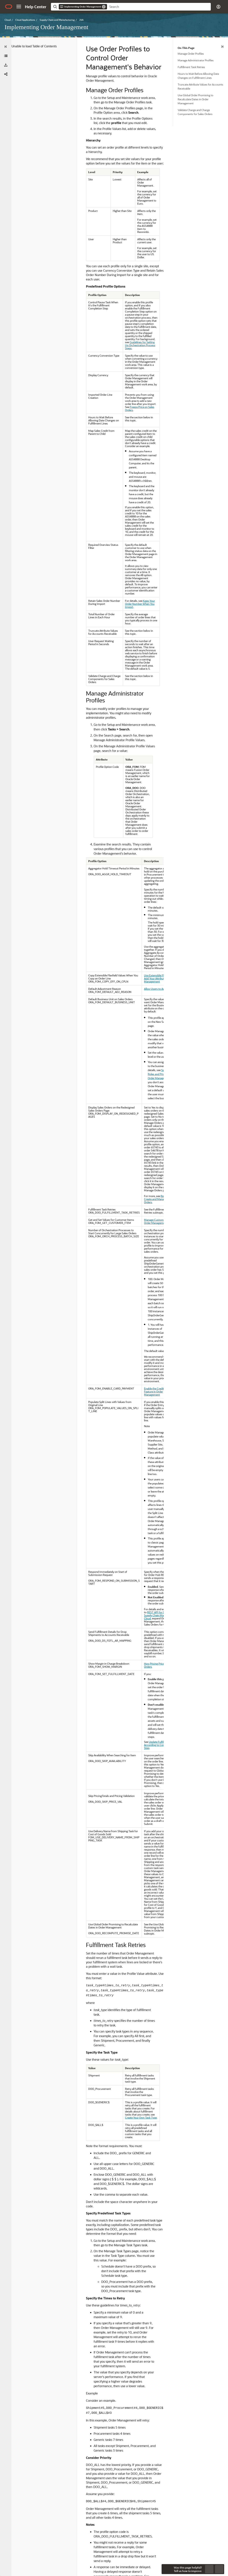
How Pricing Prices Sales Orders (158, 1665)
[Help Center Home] (35, 6)
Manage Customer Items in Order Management (160, 1221)
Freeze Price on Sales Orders (139, 408)
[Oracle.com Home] (9, 6)
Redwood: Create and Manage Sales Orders (158, 1199)
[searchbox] (158, 7)
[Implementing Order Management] (5, 55)
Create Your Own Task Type (141, 2117)
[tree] (200, 81)
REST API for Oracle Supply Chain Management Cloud (160, 1615)
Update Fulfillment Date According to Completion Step (160, 1745)
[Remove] (104, 7)
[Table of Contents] (5, 46)
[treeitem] (203, 53)
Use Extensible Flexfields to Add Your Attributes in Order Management (160, 978)
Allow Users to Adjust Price (159, 989)
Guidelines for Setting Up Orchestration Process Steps (140, 345)
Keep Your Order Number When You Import (140, 604)
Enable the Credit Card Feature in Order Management (157, 1391)
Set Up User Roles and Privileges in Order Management (161, 1074)
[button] (18, 6)
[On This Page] (222, 46)
